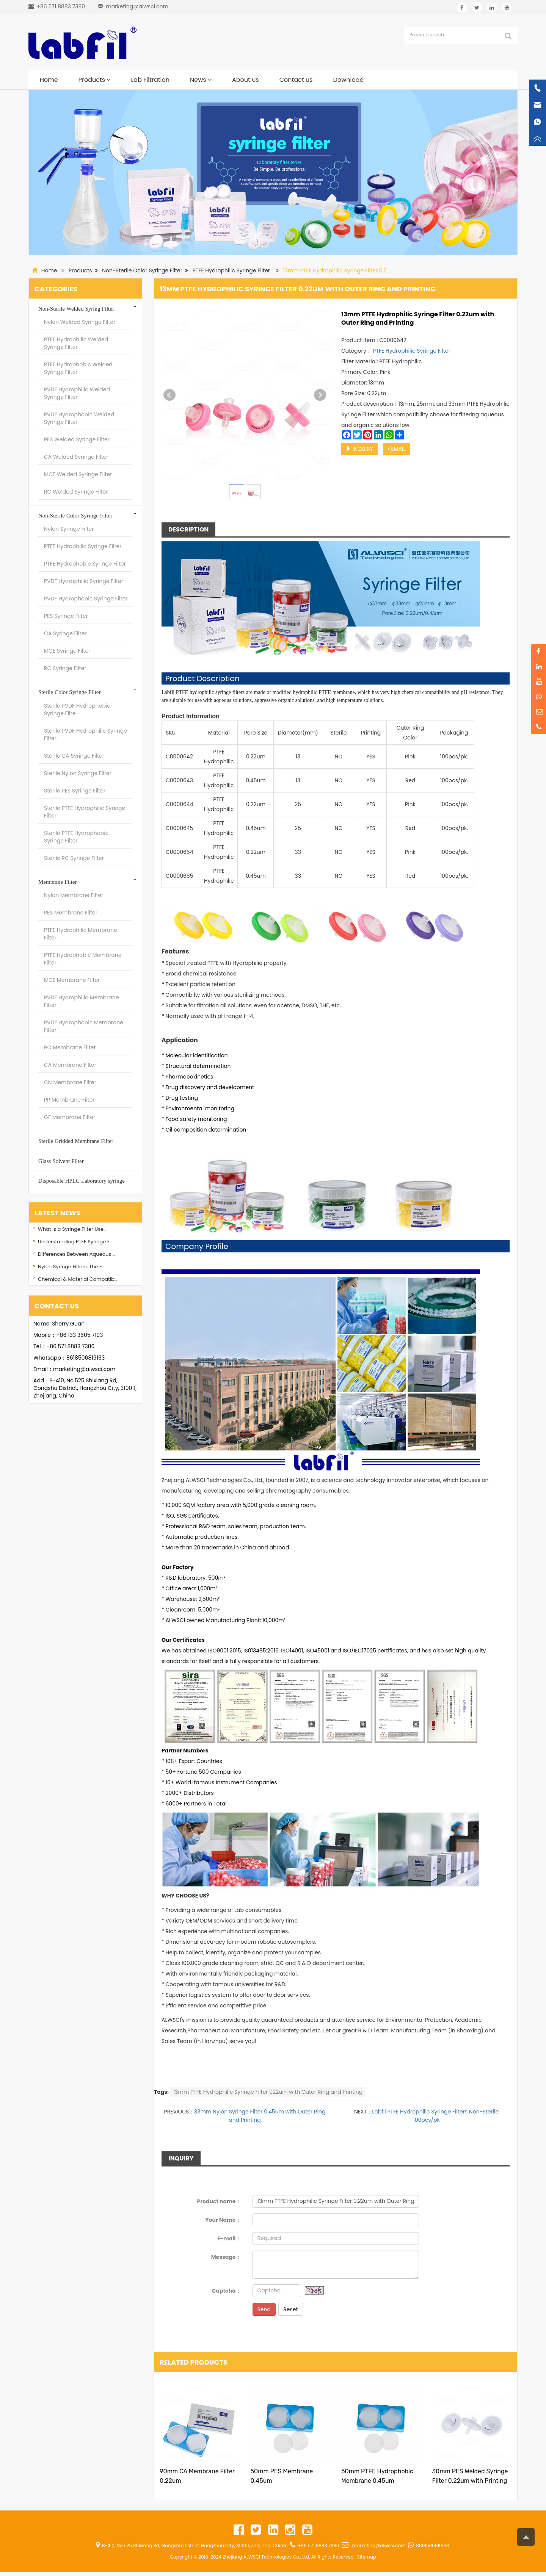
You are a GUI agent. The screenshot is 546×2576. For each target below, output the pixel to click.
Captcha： (226, 2291)
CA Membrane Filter (70, 1065)
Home (49, 79)
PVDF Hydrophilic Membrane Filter (81, 1001)
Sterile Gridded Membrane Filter (75, 1141)
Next (320, 395)
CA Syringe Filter (65, 633)
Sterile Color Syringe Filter (69, 692)
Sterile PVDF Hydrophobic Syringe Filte (77, 709)
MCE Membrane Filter (72, 980)
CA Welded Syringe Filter (76, 457)
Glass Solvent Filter (61, 1161)
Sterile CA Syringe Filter (74, 756)
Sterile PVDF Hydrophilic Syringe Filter (85, 734)
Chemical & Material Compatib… (77, 1279)
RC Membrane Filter (70, 1047)
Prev (169, 395)
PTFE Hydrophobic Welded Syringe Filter (78, 368)
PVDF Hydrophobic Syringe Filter (86, 598)
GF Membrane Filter (69, 1117)
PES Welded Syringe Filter (77, 439)
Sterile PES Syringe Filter (74, 790)
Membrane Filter (57, 882)
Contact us (296, 79)
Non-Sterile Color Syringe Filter (142, 270)
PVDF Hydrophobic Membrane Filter (83, 1026)
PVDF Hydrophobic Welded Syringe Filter (79, 418)
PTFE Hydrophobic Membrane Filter (82, 958)
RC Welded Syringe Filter (76, 492)
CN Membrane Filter (70, 1082)
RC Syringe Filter (65, 668)
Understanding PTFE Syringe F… (75, 1241)
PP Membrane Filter (69, 1100)
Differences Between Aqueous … (76, 1254)
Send (264, 2309)
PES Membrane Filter (70, 912)
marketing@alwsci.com (137, 6)
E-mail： (229, 2238)
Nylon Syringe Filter (69, 529)
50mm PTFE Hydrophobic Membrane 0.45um (377, 2476)
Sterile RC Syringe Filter (74, 858)
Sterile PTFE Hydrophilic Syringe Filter (84, 811)
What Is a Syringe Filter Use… (72, 1229)
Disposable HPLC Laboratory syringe (81, 1180)
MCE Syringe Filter (67, 651)
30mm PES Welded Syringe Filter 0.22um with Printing (470, 2476)
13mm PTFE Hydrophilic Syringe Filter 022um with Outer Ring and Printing (267, 2092)
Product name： (219, 2201)
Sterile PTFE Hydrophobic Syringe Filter (76, 836)
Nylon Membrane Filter (73, 895)
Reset (290, 2309)
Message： (226, 2257)
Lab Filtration (150, 79)
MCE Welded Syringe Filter (78, 474)
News (201, 79)
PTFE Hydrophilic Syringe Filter (231, 270)
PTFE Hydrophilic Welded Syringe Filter (76, 343)
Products (94, 79)
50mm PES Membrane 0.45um (282, 2476)
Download (348, 79)
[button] (108, 79)
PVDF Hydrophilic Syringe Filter (83, 581)
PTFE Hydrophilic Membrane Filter (80, 933)
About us (245, 79)
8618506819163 (85, 1357)
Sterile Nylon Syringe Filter (77, 773)
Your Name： (223, 2220)
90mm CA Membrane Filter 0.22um (197, 2476)
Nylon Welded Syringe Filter (80, 322)
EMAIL (397, 449)
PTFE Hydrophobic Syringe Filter (85, 563)
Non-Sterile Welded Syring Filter (76, 308)
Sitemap (366, 2557)
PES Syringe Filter (66, 616)
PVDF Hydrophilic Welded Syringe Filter (77, 393)
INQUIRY (359, 449)
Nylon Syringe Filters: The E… (71, 1266)
